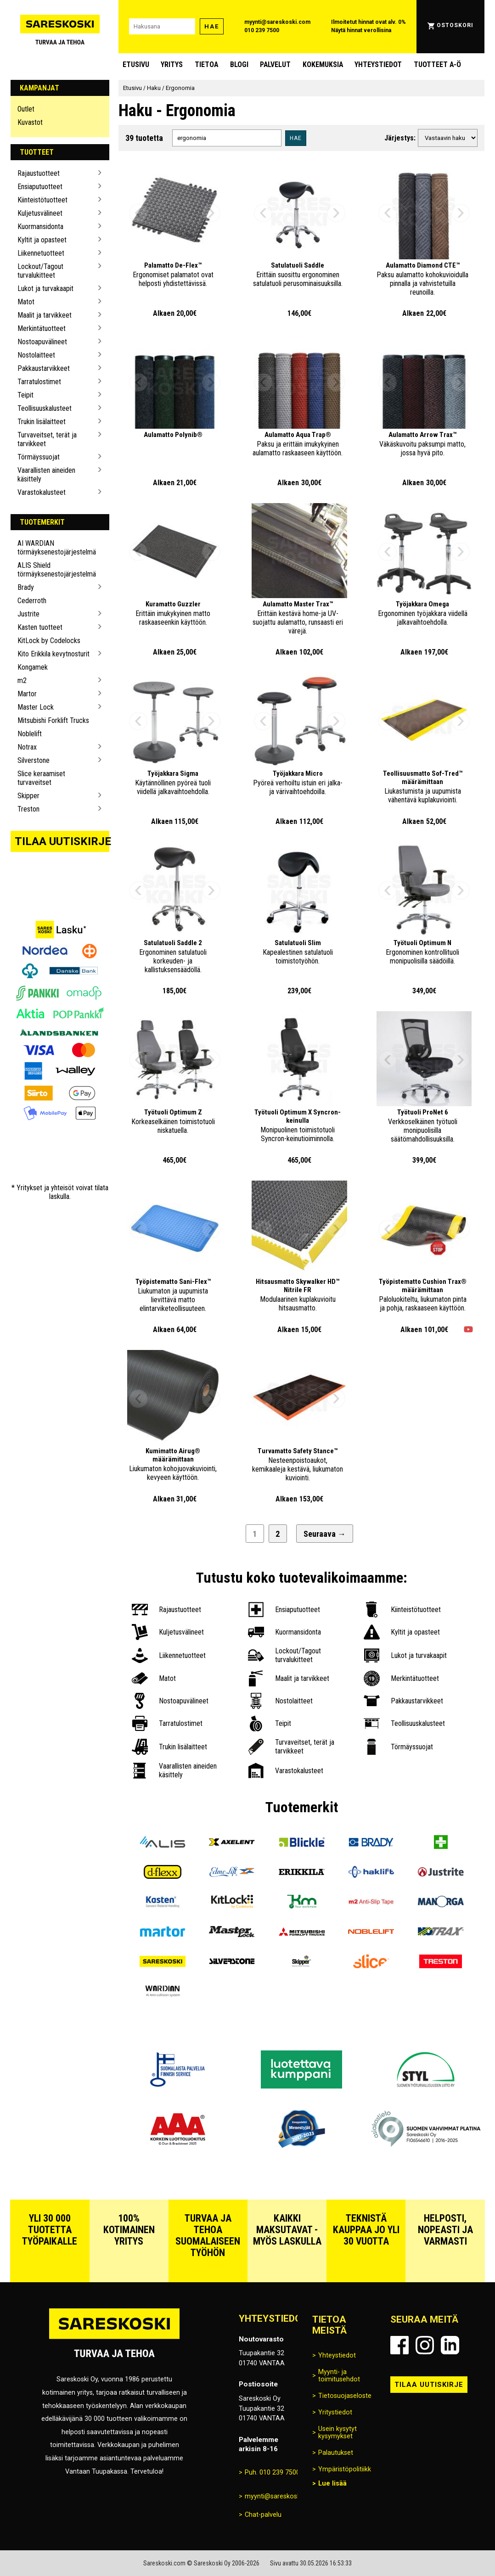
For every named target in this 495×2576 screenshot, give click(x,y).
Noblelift (29, 733)
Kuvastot (30, 122)
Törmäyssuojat (38, 457)
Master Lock (35, 707)
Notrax (27, 747)
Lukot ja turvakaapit (45, 288)
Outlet (25, 109)
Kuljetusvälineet (39, 213)
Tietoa (206, 64)
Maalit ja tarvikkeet (44, 315)
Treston (28, 809)
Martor (27, 693)
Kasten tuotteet (39, 627)
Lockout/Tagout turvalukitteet (40, 271)
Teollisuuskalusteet (44, 408)
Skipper (28, 795)
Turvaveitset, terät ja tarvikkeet (47, 439)
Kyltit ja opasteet (42, 239)
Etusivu (136, 64)
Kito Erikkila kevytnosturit (53, 654)
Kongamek (32, 667)
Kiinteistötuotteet (42, 200)
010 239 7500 (261, 30)
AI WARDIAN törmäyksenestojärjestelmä (56, 547)
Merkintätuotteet (41, 328)
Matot (25, 301)
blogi (239, 64)
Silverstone (33, 760)
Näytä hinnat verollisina (361, 30)
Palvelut (275, 64)
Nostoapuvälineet (42, 341)
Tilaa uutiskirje (62, 841)
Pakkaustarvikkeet (43, 368)
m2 (22, 680)
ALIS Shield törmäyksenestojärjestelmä (56, 569)
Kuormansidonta (40, 226)
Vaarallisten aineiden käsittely (46, 474)
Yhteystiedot (378, 64)
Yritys (172, 64)
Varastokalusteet (41, 492)
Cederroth (31, 600)
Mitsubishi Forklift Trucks (53, 720)
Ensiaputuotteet (39, 186)
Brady (25, 587)
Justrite (28, 614)
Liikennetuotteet (40, 253)
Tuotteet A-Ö (437, 64)
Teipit (25, 395)
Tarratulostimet (39, 381)
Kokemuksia (323, 64)
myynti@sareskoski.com (277, 22)
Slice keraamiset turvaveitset (41, 778)
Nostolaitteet (36, 355)
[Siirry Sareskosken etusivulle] (60, 26)
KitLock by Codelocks (48, 640)
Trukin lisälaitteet (41, 421)
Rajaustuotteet (38, 173)
